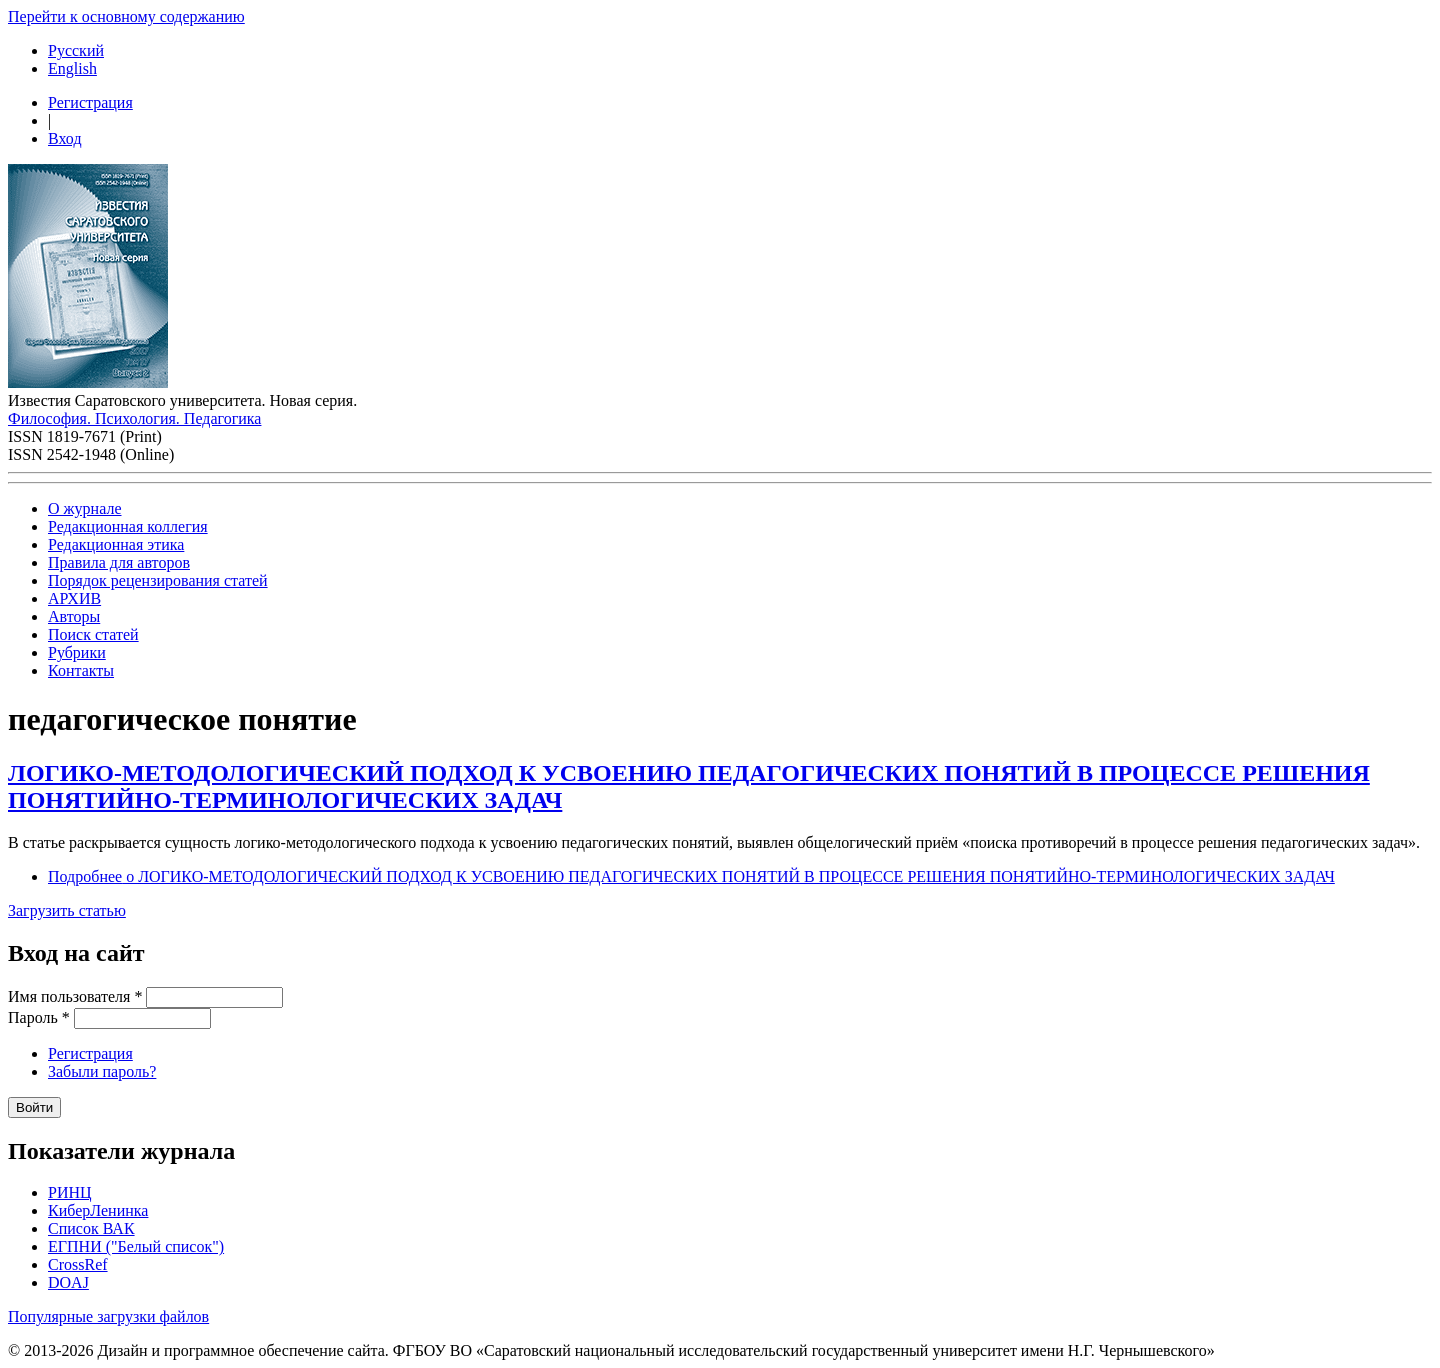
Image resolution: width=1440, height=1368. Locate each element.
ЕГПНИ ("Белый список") (136, 1246)
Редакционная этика (116, 544)
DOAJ (68, 1282)
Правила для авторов (119, 562)
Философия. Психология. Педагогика (134, 418)
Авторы (74, 616)
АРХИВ (74, 598)
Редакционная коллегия (128, 526)
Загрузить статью (67, 910)
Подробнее (691, 876)
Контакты (81, 670)
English (72, 68)
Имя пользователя (75, 996)
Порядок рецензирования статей (158, 580)
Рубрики (77, 652)
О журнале (85, 508)
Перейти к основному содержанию (126, 16)
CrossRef (78, 1264)
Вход (65, 138)
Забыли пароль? (102, 1071)
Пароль (39, 1017)
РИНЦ (70, 1192)
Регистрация (90, 102)
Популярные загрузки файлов (108, 1316)
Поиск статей (93, 634)
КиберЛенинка (98, 1210)
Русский (76, 50)
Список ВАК (91, 1228)
